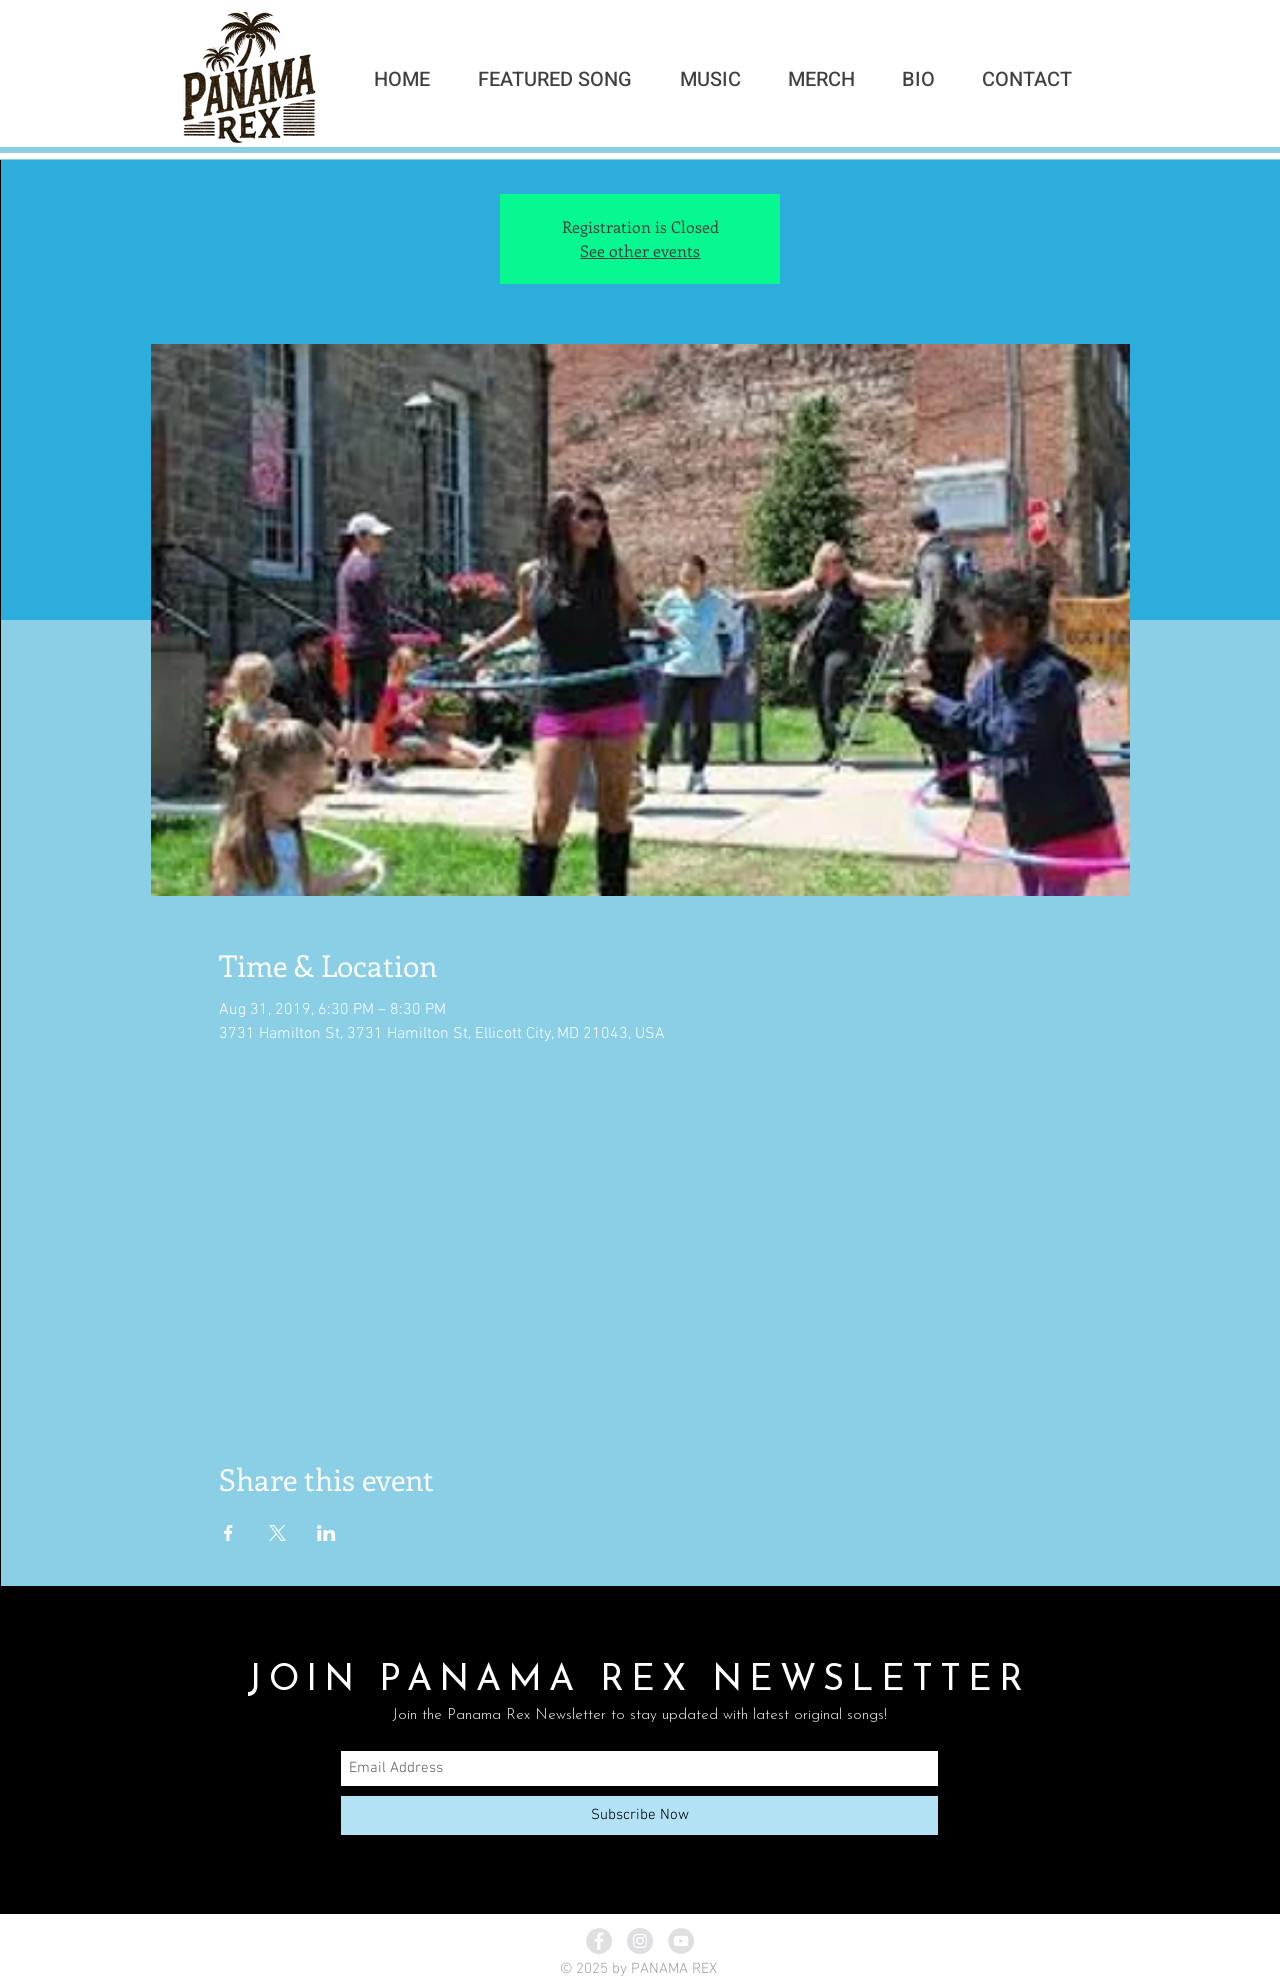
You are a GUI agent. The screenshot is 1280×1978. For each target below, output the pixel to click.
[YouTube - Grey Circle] (681, 1941)
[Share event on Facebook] (228, 1533)
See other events (640, 250)
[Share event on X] (277, 1533)
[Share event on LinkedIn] (326, 1533)
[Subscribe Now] (639, 1815)
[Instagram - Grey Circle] (640, 1941)
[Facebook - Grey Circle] (599, 1941)
